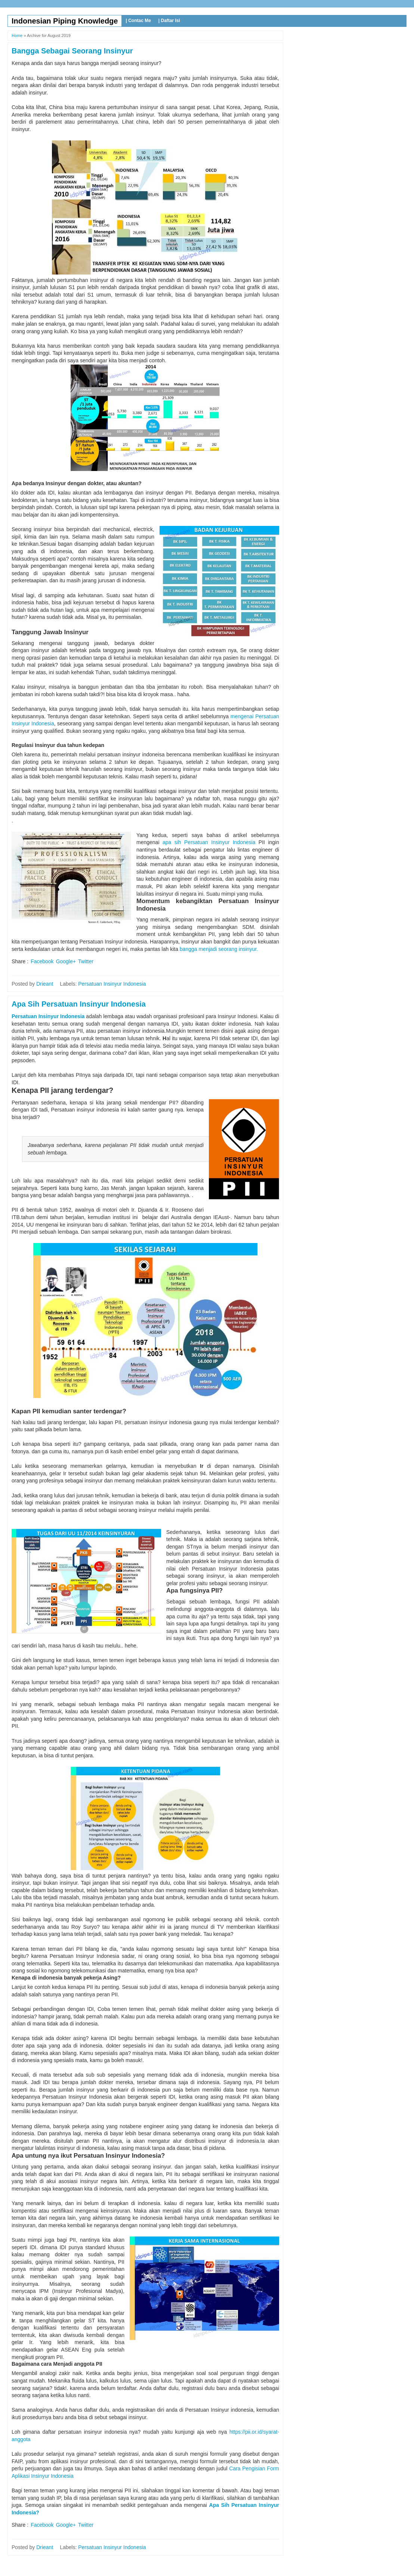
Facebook (42, 961)
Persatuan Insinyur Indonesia (112, 984)
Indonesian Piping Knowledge (65, 21)
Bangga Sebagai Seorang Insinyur (72, 51)
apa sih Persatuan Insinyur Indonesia (209, 842)
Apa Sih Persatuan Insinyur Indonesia (79, 1004)
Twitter (85, 961)
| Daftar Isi (169, 20)
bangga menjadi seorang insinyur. (219, 949)
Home (17, 35)
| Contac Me (138, 20)
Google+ (66, 961)
